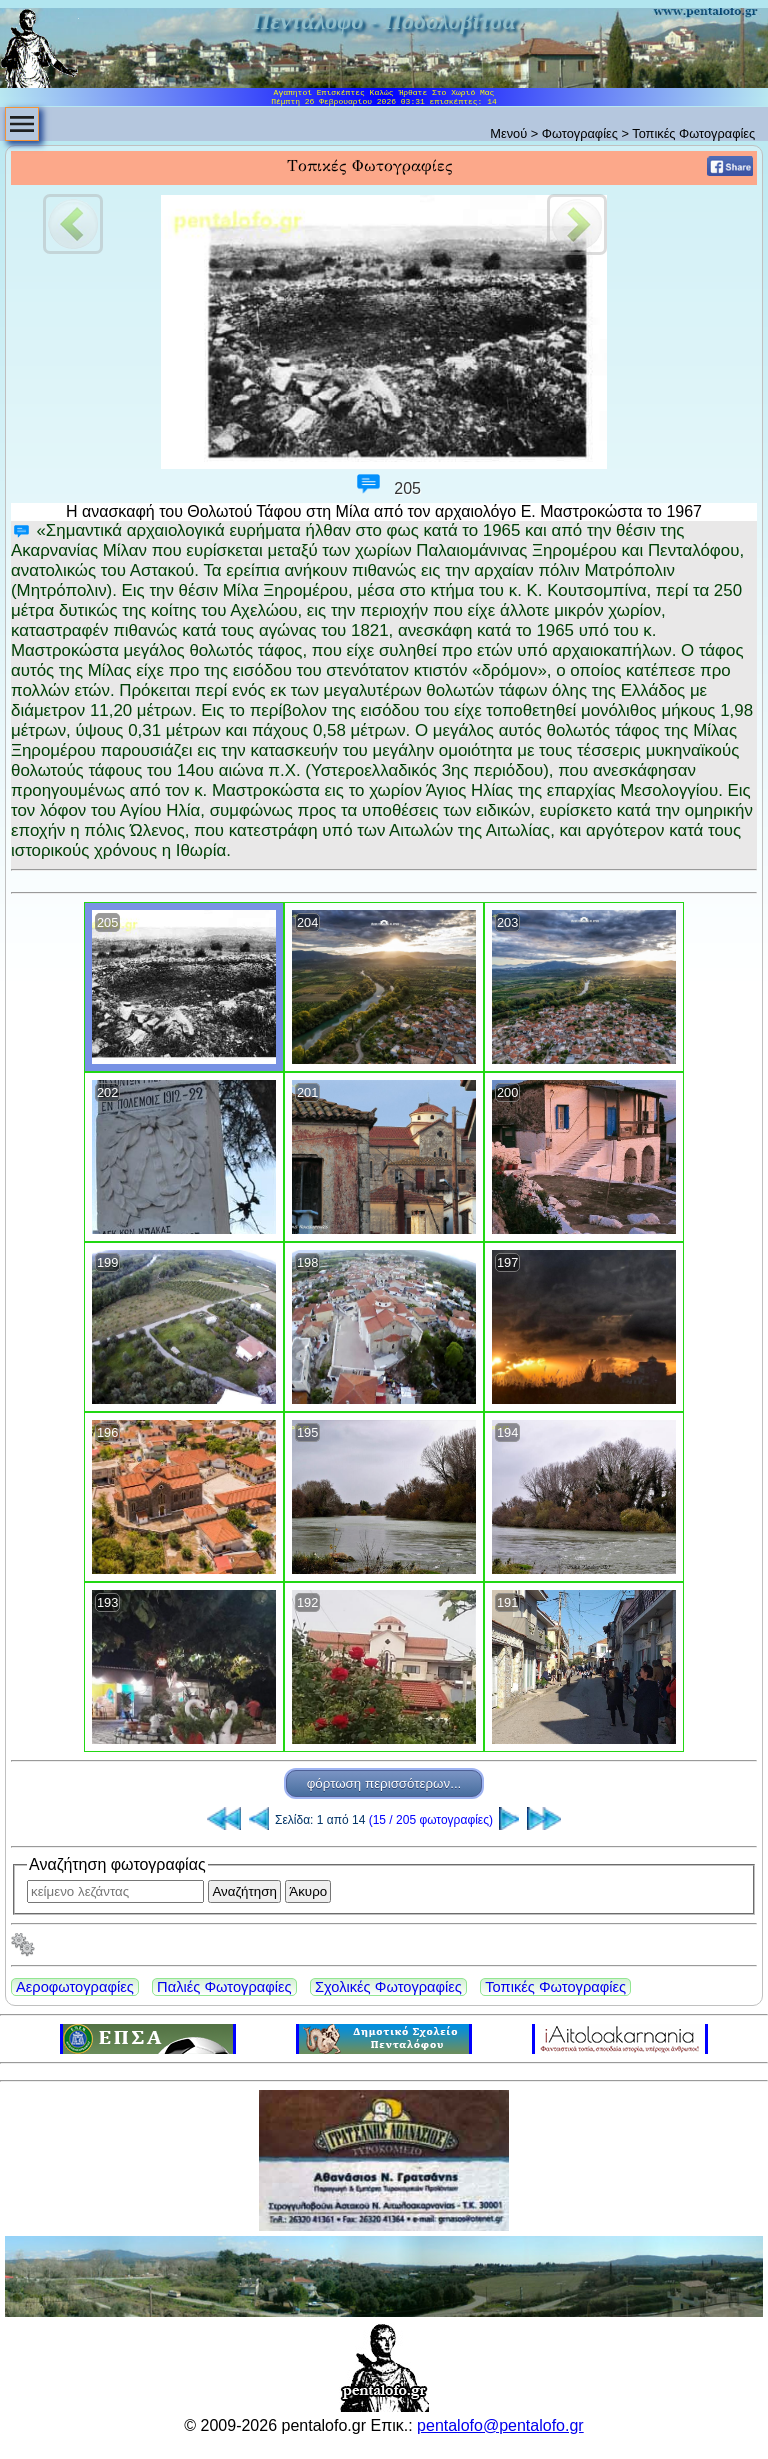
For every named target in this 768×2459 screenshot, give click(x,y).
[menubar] (22, 124)
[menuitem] (22, 124)
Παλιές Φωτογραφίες (224, 1987)
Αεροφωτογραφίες (75, 1987)
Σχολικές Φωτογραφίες (388, 1987)
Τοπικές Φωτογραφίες (555, 1987)
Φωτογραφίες (580, 133)
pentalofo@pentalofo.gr (500, 2425)
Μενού (508, 133)
